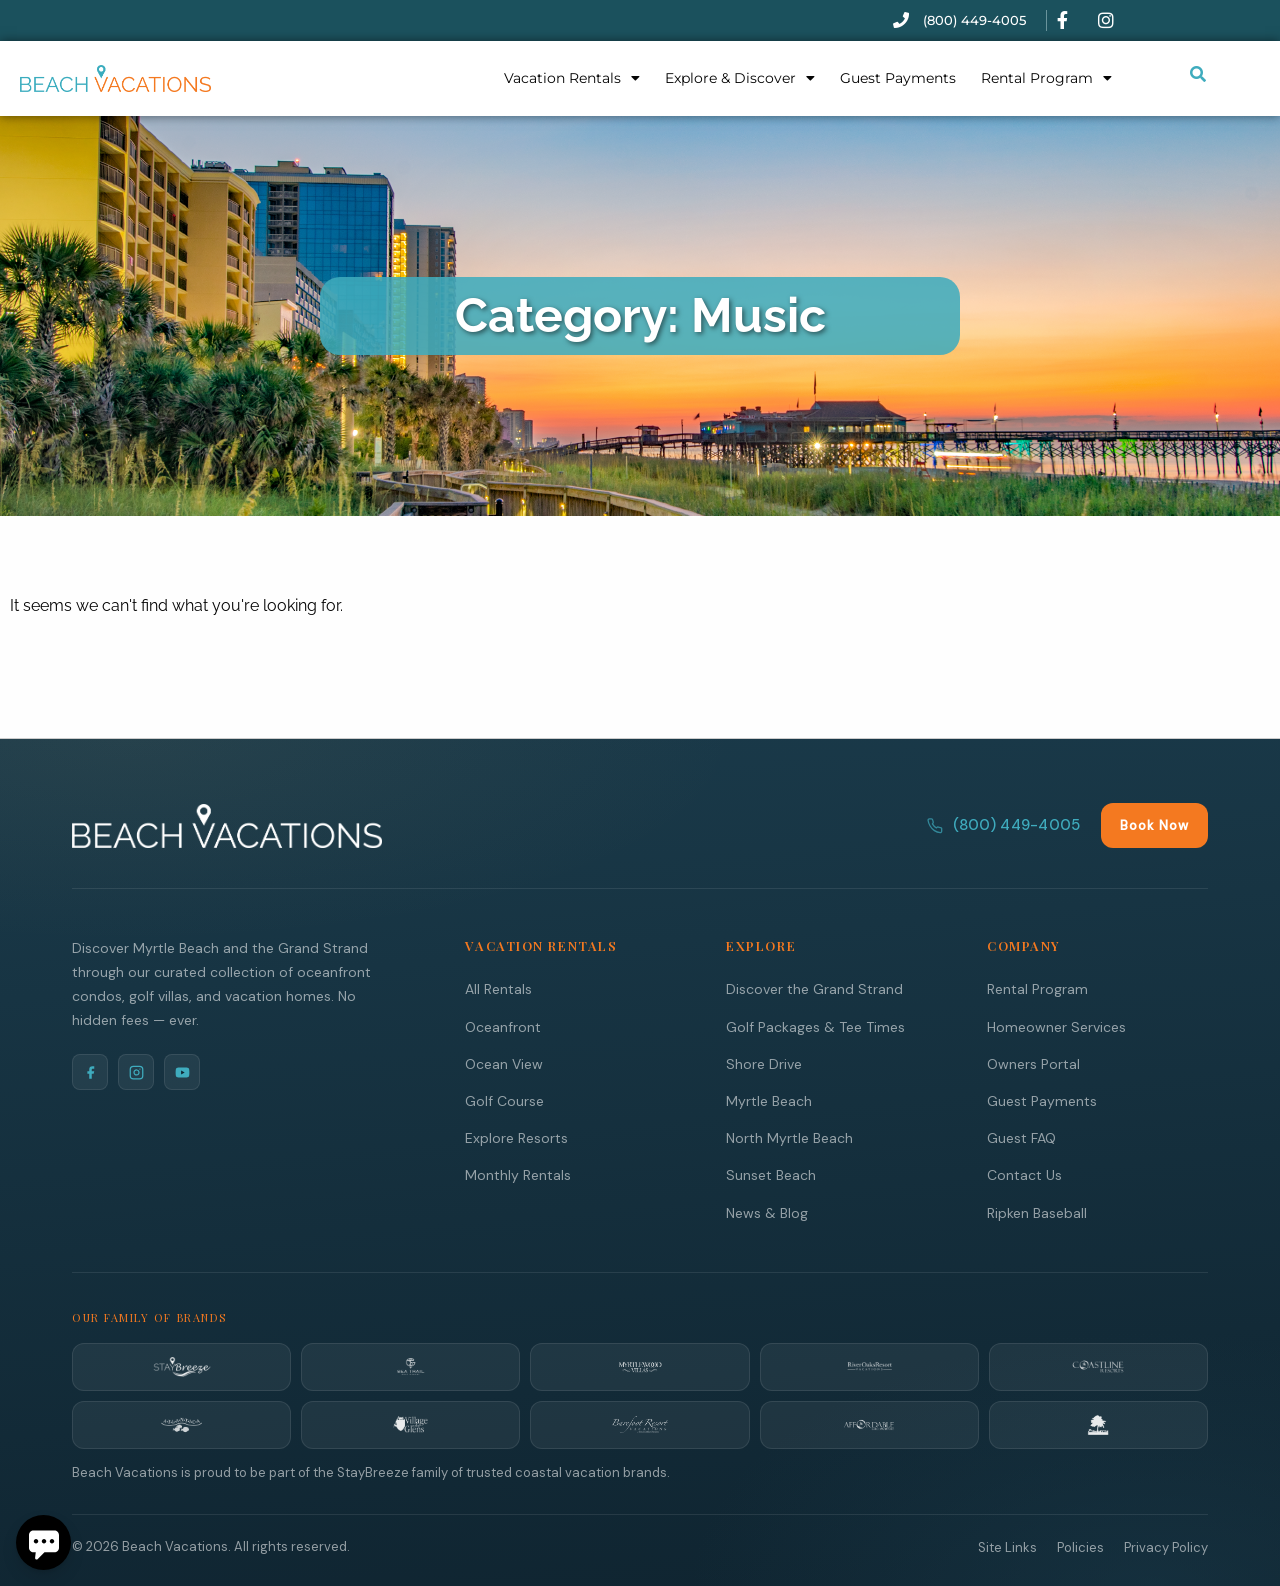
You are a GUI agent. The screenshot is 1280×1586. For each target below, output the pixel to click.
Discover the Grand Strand (814, 988)
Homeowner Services (1056, 1026)
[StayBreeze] (181, 1366)
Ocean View (504, 1063)
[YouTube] (182, 1071)
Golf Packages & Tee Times (815, 1026)
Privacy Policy (1166, 1546)
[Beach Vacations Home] (227, 825)
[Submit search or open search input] (1198, 74)
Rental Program (1046, 78)
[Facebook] (90, 1071)
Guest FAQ (1021, 1137)
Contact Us (1024, 1174)
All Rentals (498, 988)
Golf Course (504, 1100)
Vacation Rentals (572, 78)
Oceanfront (503, 1026)
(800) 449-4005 (1003, 824)
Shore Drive (764, 1063)
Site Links (1007, 1546)
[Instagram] (136, 1071)
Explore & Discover (740, 78)
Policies (1080, 1546)
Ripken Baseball (1037, 1212)
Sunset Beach (771, 1174)
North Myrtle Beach (789, 1137)
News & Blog (767, 1212)
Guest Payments (898, 78)
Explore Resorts (516, 1137)
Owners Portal (1033, 1063)
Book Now (1154, 824)
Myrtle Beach (769, 1100)
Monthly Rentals (518, 1174)
